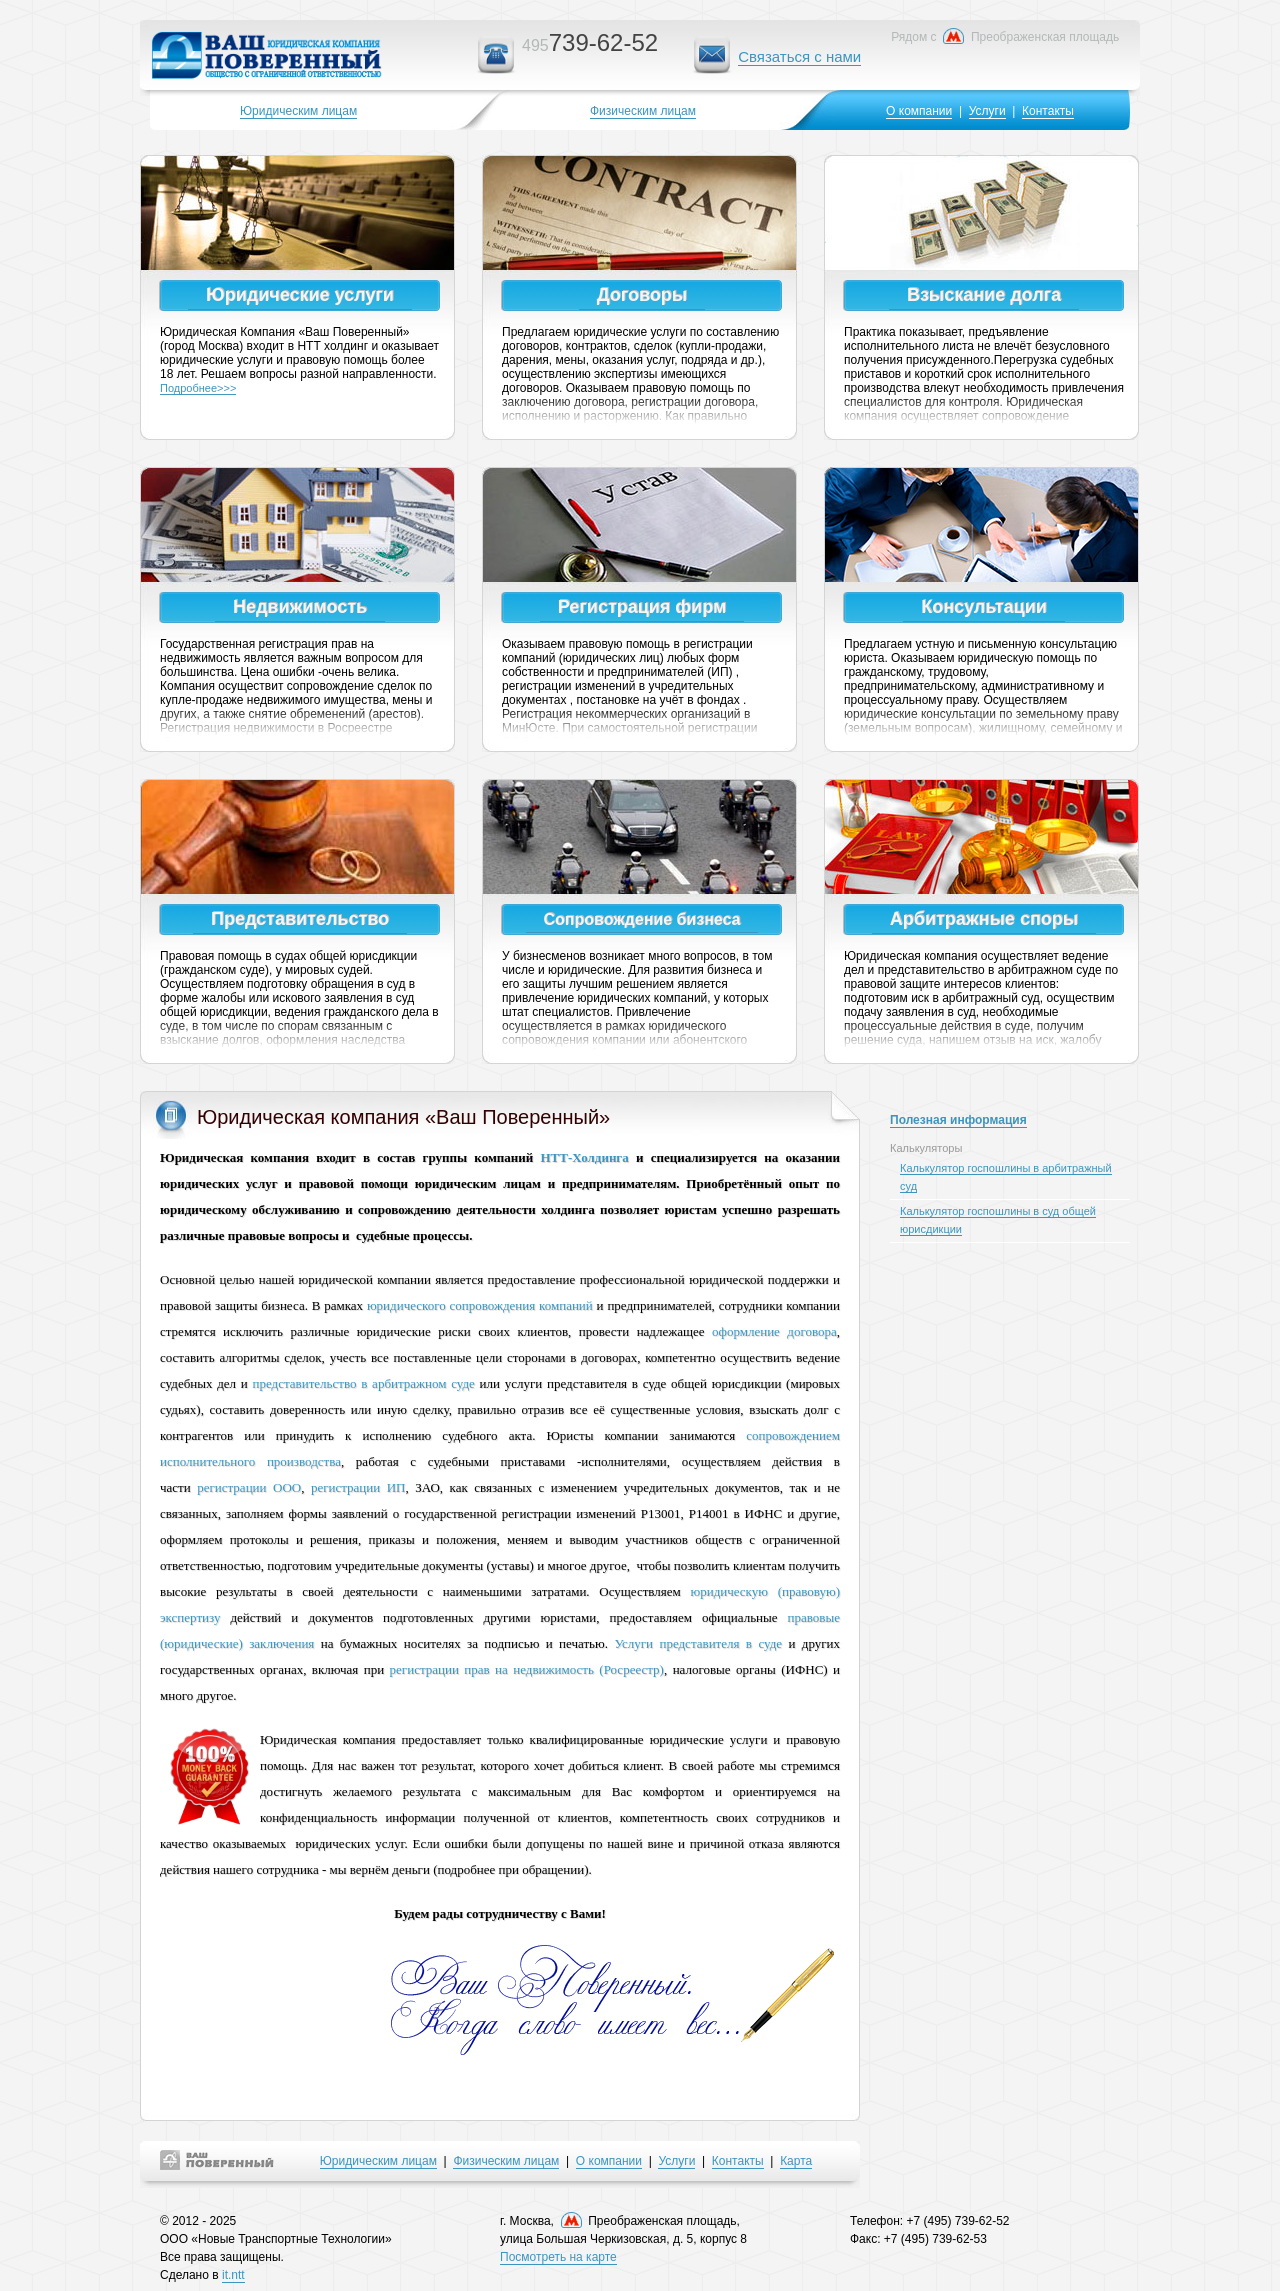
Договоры (642, 295)
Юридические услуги (300, 295)
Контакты (1048, 111)
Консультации (984, 607)
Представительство (300, 919)
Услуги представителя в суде (698, 1643)
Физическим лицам (643, 111)
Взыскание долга (984, 295)
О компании (919, 111)
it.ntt (233, 2275)
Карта (796, 2161)
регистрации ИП (358, 1487)
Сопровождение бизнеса (642, 919)
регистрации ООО (249, 1487)
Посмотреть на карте (558, 2257)
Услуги (987, 111)
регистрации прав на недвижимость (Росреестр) (527, 1669)
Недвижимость (300, 607)
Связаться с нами (799, 56)
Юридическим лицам (298, 111)
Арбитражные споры (984, 919)
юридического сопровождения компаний (480, 1305)
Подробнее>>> (198, 388)
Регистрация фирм (642, 607)
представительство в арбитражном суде (364, 1383)
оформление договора (774, 1331)
